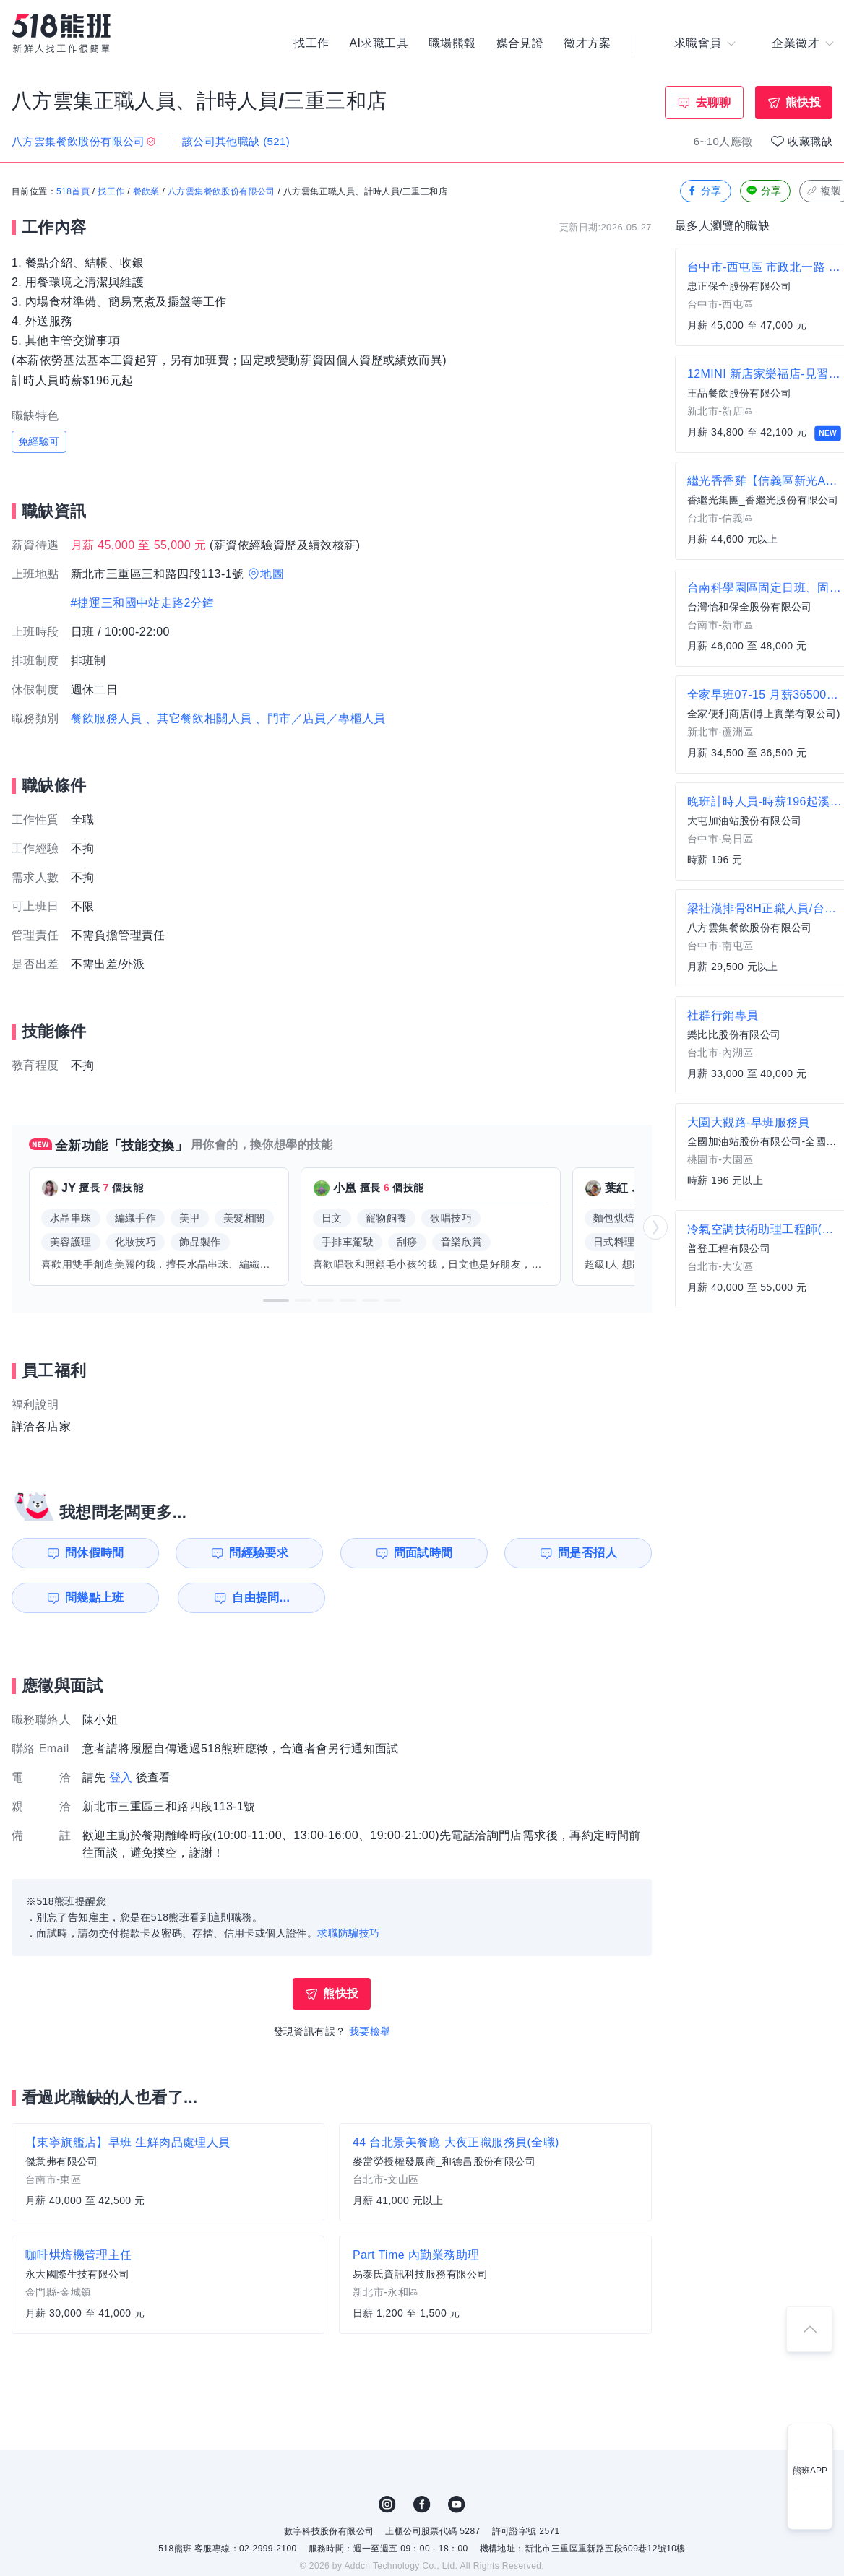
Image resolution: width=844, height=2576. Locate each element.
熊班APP (810, 2470)
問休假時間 (94, 1553)
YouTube (456, 2504)
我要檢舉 (370, 2031)
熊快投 (803, 102)
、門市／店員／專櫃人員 (320, 718)
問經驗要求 (258, 1553)
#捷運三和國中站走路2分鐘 (143, 603)
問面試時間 (423, 1553)
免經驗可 (39, 441)
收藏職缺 (810, 141)
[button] (276, 1300)
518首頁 (73, 191)
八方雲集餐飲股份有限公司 (221, 191)
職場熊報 (452, 43)
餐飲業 (146, 191)
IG (387, 2504)
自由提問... (261, 1597)
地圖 (272, 574)
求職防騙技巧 (348, 1933)
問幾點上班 (94, 1597)
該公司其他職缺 (236, 141)
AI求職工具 (378, 43)
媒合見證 (520, 43)
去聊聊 (713, 102)
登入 (121, 1777)
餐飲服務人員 (106, 718)
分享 (704, 191)
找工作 (311, 43)
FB (422, 2504)
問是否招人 (587, 1553)
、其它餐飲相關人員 (198, 718)
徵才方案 (587, 43)
